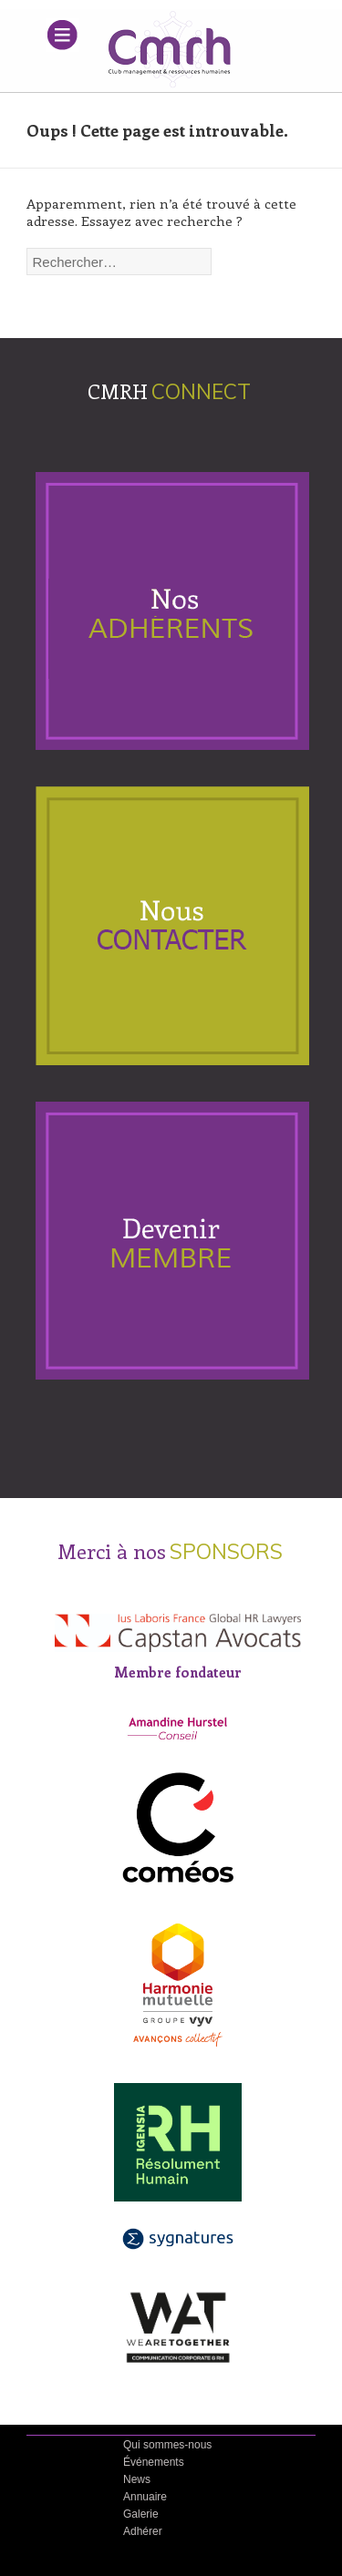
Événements (153, 2462)
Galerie (141, 2514)
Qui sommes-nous (167, 2444)
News (136, 2479)
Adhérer (142, 2531)
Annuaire (145, 2496)
